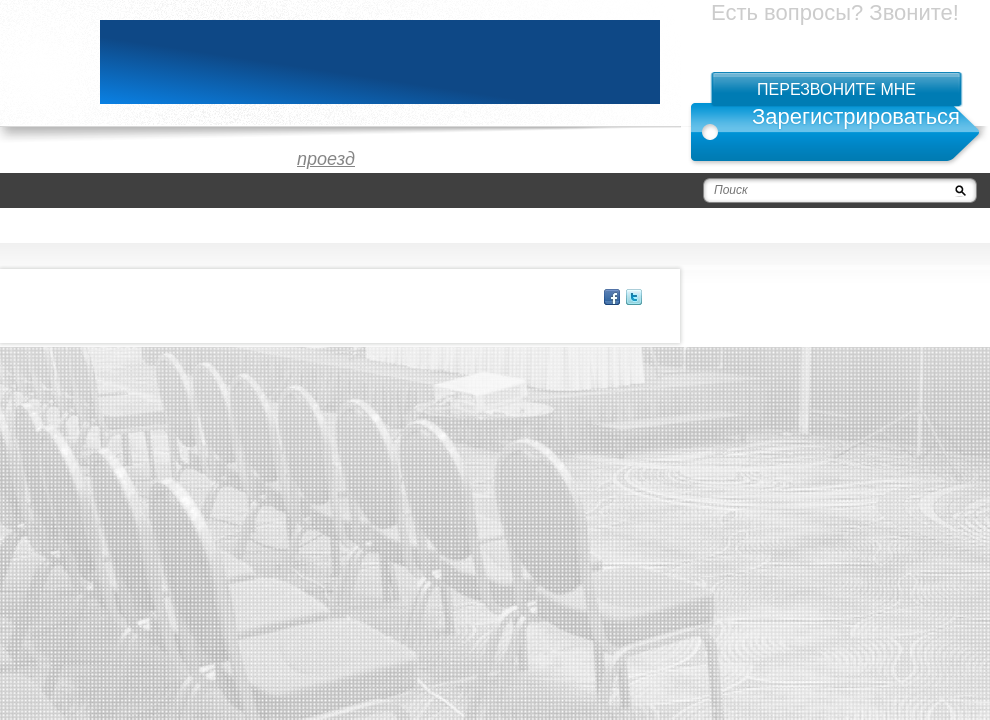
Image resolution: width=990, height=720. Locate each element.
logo (40, 62)
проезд (326, 159)
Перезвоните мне (836, 89)
